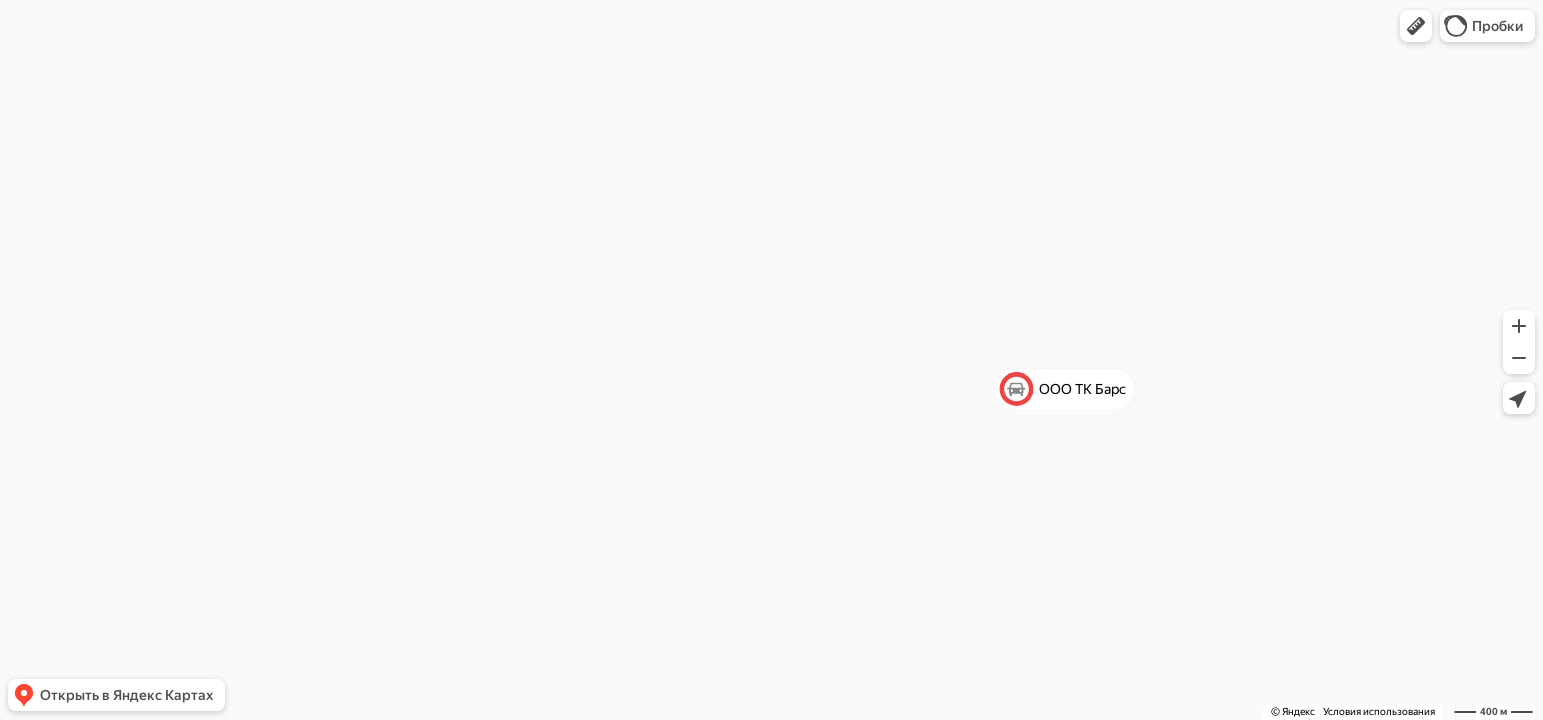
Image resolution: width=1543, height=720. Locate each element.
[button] (1416, 26)
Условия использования (1379, 711)
